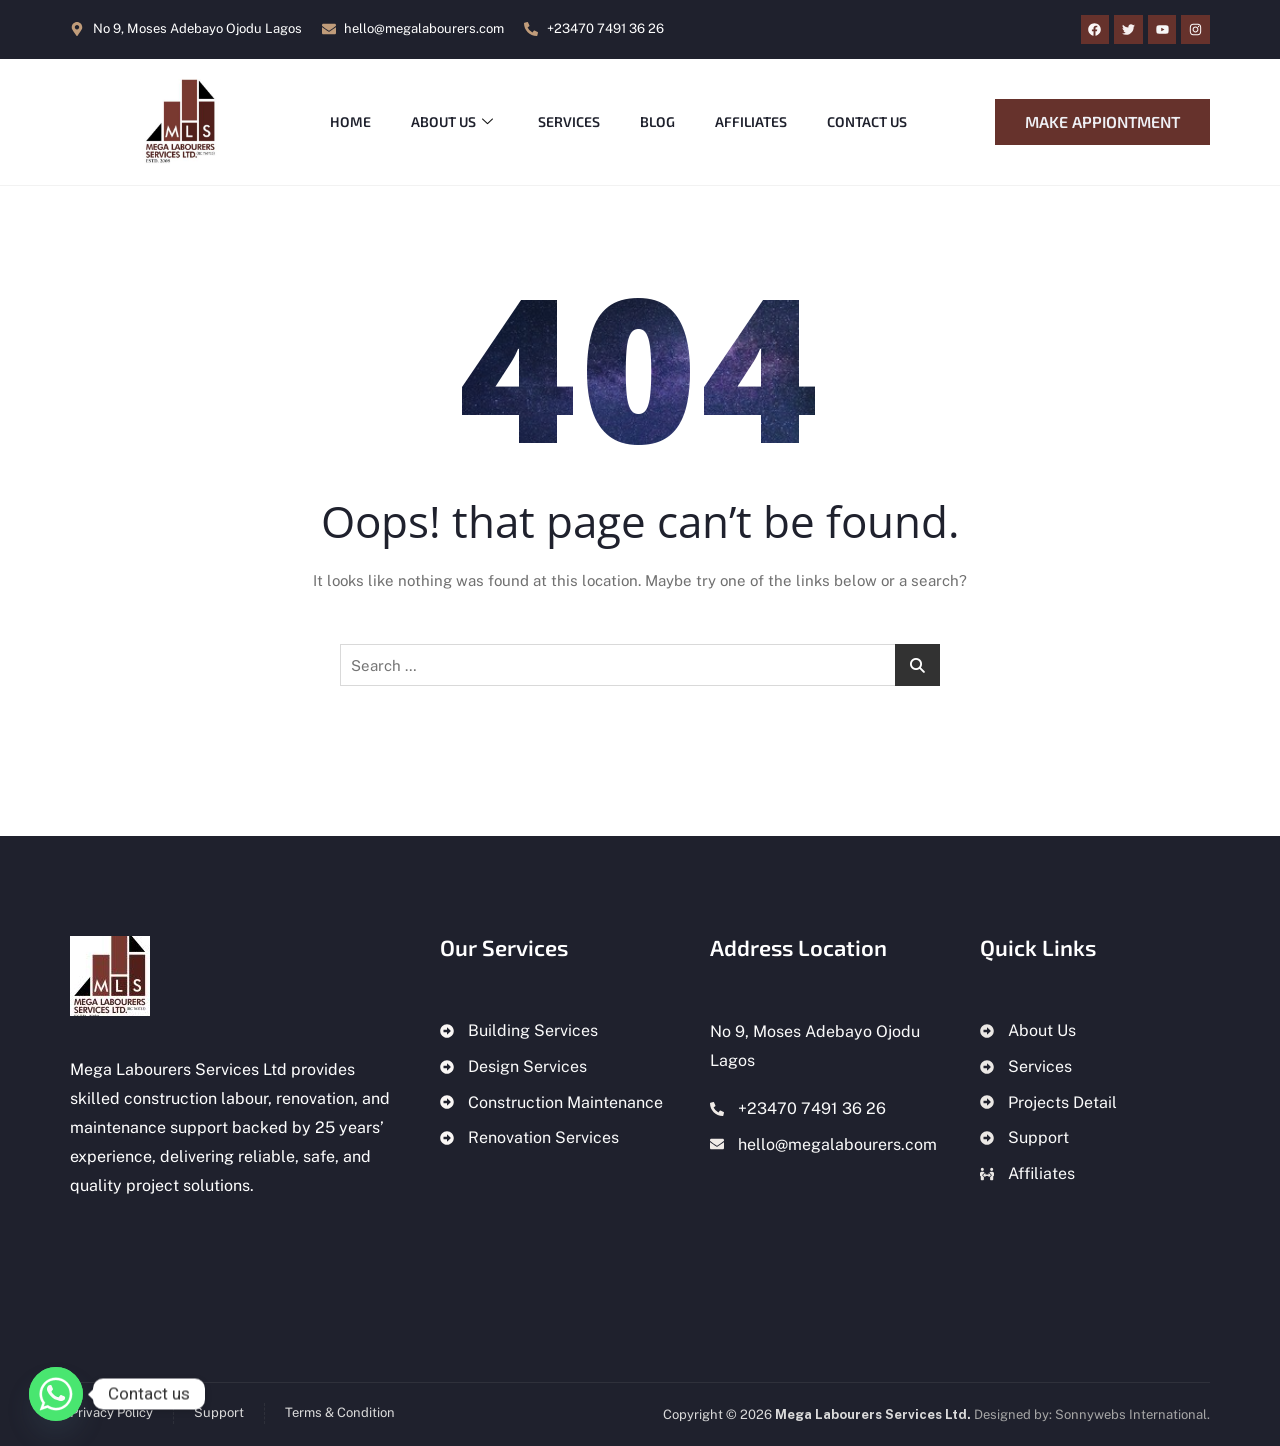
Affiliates (752, 121)
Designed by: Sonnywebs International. (1092, 1414)
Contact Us (868, 121)
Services (570, 121)
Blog (658, 121)
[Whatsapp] (56, 1394)
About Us (452, 122)
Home (350, 121)
